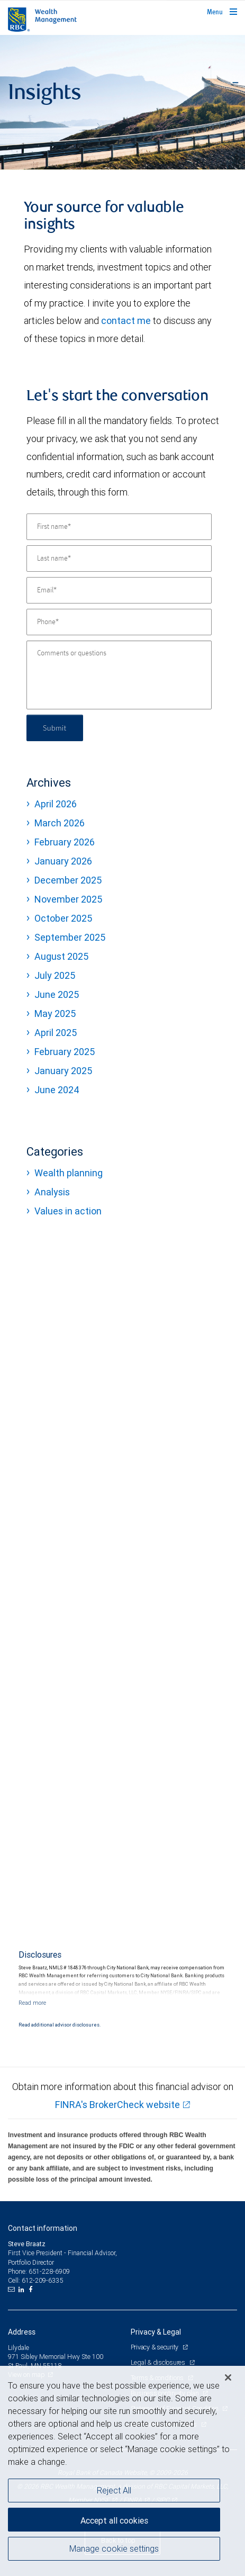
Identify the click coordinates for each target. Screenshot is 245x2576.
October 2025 (63, 918)
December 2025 (68, 880)
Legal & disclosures (159, 2362)
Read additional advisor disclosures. (60, 2025)
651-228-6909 (49, 2271)
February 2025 (64, 1052)
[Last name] (119, 558)
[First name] (119, 527)
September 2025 (69, 937)
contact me (126, 320)
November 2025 (68, 899)
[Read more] (32, 2002)
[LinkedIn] (23, 2289)
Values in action (68, 1211)
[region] (122, 2471)
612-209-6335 (42, 2280)
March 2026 (59, 823)
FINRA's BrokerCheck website (117, 2104)
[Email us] (12, 2289)
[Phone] (119, 622)
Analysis (52, 1192)
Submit (55, 727)
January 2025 (63, 1071)
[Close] (228, 2377)
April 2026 (55, 804)
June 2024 (56, 1090)
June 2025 (56, 994)
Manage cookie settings (114, 2548)
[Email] (119, 590)
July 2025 (54, 975)
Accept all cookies (114, 2520)
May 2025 (55, 1013)
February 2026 (64, 842)
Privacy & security (155, 2347)
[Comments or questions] (119, 675)
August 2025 (61, 956)
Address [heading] (21, 2332)
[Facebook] (32, 2289)
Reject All (114, 2490)
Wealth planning (68, 1173)
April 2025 (55, 1032)
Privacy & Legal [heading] (156, 2332)
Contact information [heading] (42, 2228)
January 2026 (63, 861)
